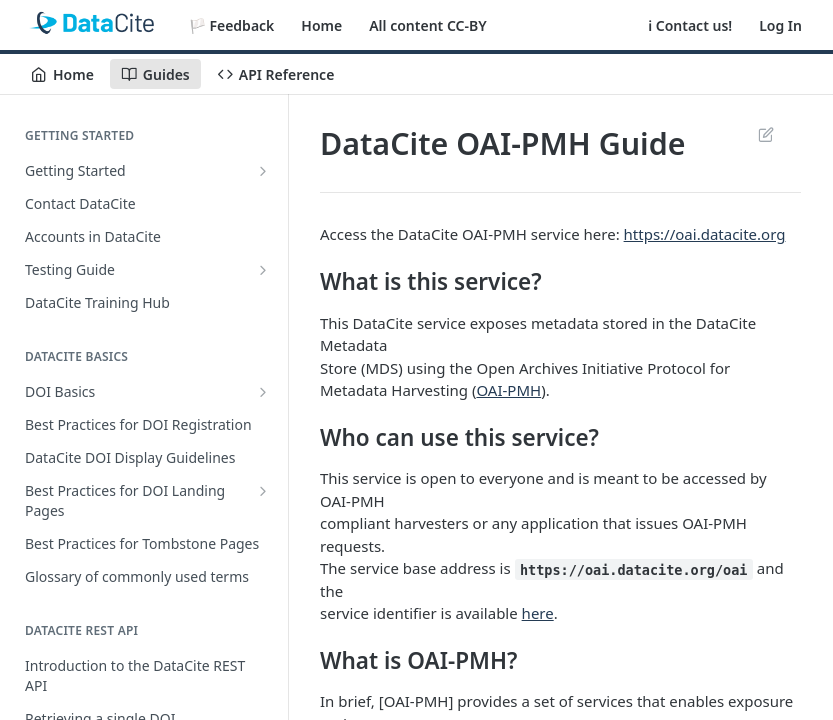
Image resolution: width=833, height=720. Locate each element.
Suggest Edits (765, 134)
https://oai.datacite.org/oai (634, 569)
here (538, 613)
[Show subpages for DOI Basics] (263, 392)
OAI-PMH (508, 390)
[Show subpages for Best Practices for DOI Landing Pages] (263, 491)
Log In (780, 25)
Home (321, 25)
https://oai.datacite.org (705, 234)
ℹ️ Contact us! (690, 25)
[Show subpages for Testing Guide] (263, 270)
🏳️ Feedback (232, 25)
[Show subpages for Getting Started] (263, 171)
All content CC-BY (427, 25)
